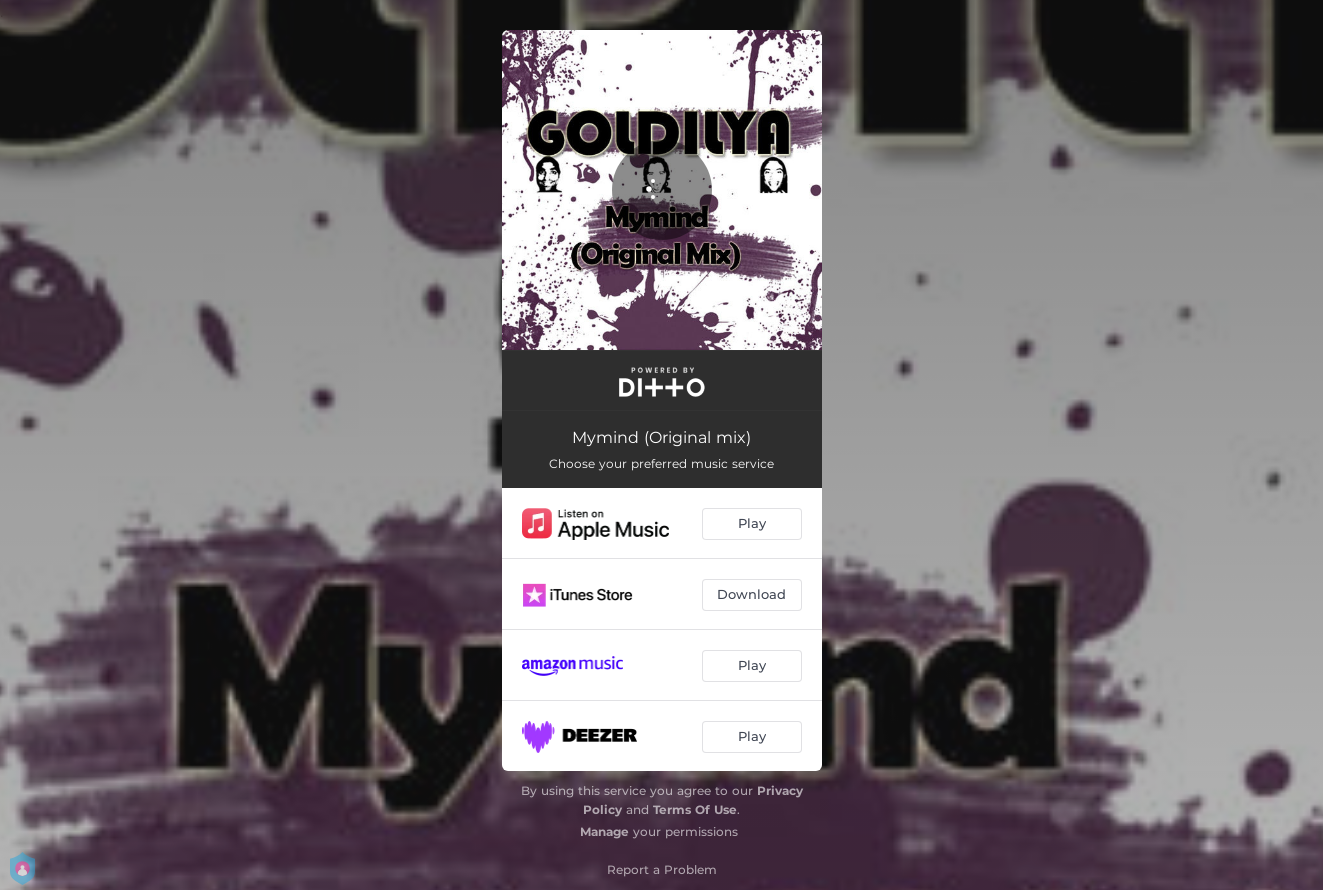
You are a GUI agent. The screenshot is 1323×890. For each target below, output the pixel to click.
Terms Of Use (695, 809)
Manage (604, 831)
